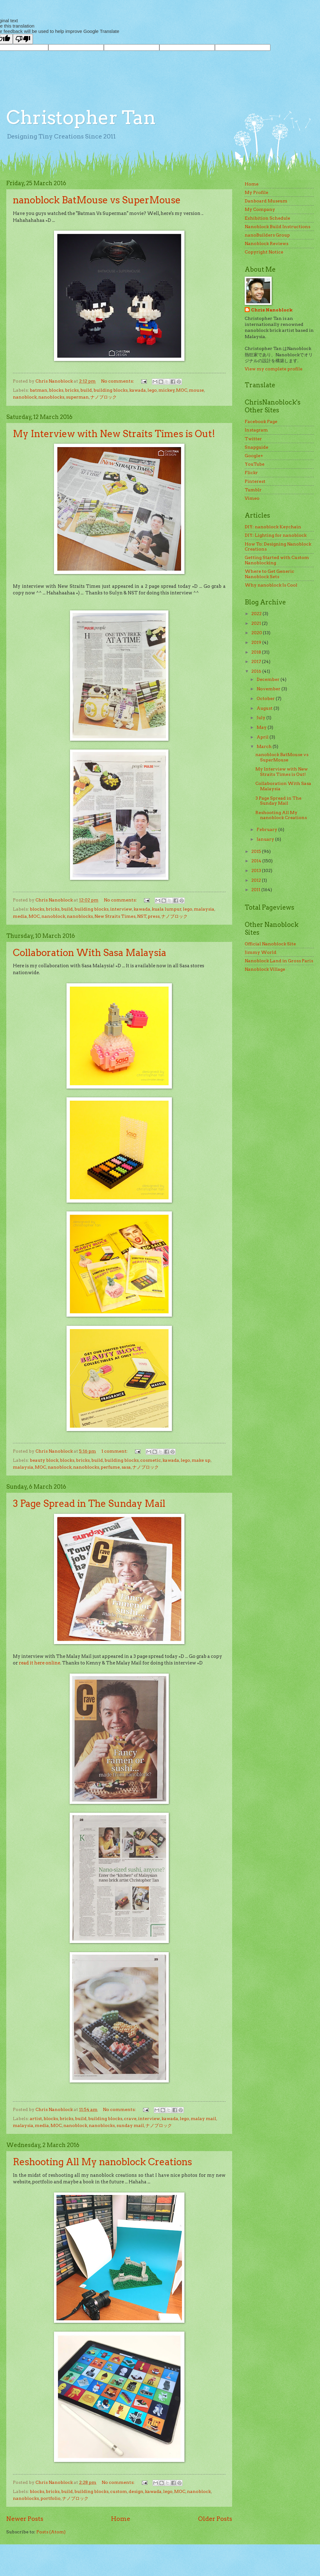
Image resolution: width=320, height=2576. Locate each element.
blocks (56, 390)
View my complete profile (273, 368)
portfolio (50, 2498)
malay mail (203, 2118)
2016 (256, 671)
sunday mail (130, 2125)
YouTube (254, 464)
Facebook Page (261, 421)
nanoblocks (51, 397)
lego (152, 390)
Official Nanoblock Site (270, 943)
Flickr (251, 472)
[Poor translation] (23, 39)
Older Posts (215, 2518)
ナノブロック (103, 397)
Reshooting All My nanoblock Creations (102, 2161)
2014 (256, 860)
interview (121, 909)
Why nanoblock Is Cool (271, 585)
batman (38, 390)
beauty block (44, 1460)
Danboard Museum (266, 200)
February (267, 829)
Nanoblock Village (265, 969)
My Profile (256, 192)
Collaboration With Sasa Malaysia (89, 952)
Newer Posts (24, 2518)
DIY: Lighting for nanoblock (276, 535)
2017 (256, 661)
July (261, 717)
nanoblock (25, 397)
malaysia (204, 909)
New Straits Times (115, 916)
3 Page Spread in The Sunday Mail (89, 1503)
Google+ (254, 455)
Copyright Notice (264, 251)
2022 (257, 613)
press (154, 916)
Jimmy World (260, 952)
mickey (166, 390)
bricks (72, 390)
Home (120, 2518)
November (269, 688)
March (265, 746)
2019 (256, 642)
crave (130, 2118)
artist (36, 2118)
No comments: (118, 381)
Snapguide (256, 447)
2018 (256, 652)
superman (77, 397)
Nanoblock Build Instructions (277, 226)
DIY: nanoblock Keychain (273, 526)
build (86, 390)
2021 (256, 623)
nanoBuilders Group (267, 235)
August (265, 708)
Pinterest (255, 481)
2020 (257, 632)
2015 (256, 851)
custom (118, 2491)
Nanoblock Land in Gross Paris (279, 960)
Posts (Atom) (51, 2531)
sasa (126, 1467)
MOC (181, 390)
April (263, 736)
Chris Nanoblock (272, 309)
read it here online (39, 1663)
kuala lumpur (166, 909)
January (266, 839)
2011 (256, 889)
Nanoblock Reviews (266, 243)
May (262, 727)
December (268, 679)
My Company (260, 209)
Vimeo (252, 498)
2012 (256, 880)
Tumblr (253, 489)
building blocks (110, 390)
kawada (137, 390)
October (266, 698)
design (136, 2491)
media (20, 916)
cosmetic (150, 1460)
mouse (196, 390)
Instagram (256, 429)
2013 (256, 870)
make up (201, 1460)
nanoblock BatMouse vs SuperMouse (97, 200)
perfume (110, 1467)
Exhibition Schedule (267, 218)
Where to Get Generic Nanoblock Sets (269, 574)
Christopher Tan (81, 117)
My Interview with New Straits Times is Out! (114, 433)
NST (142, 916)
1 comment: (115, 1451)
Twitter (253, 438)
